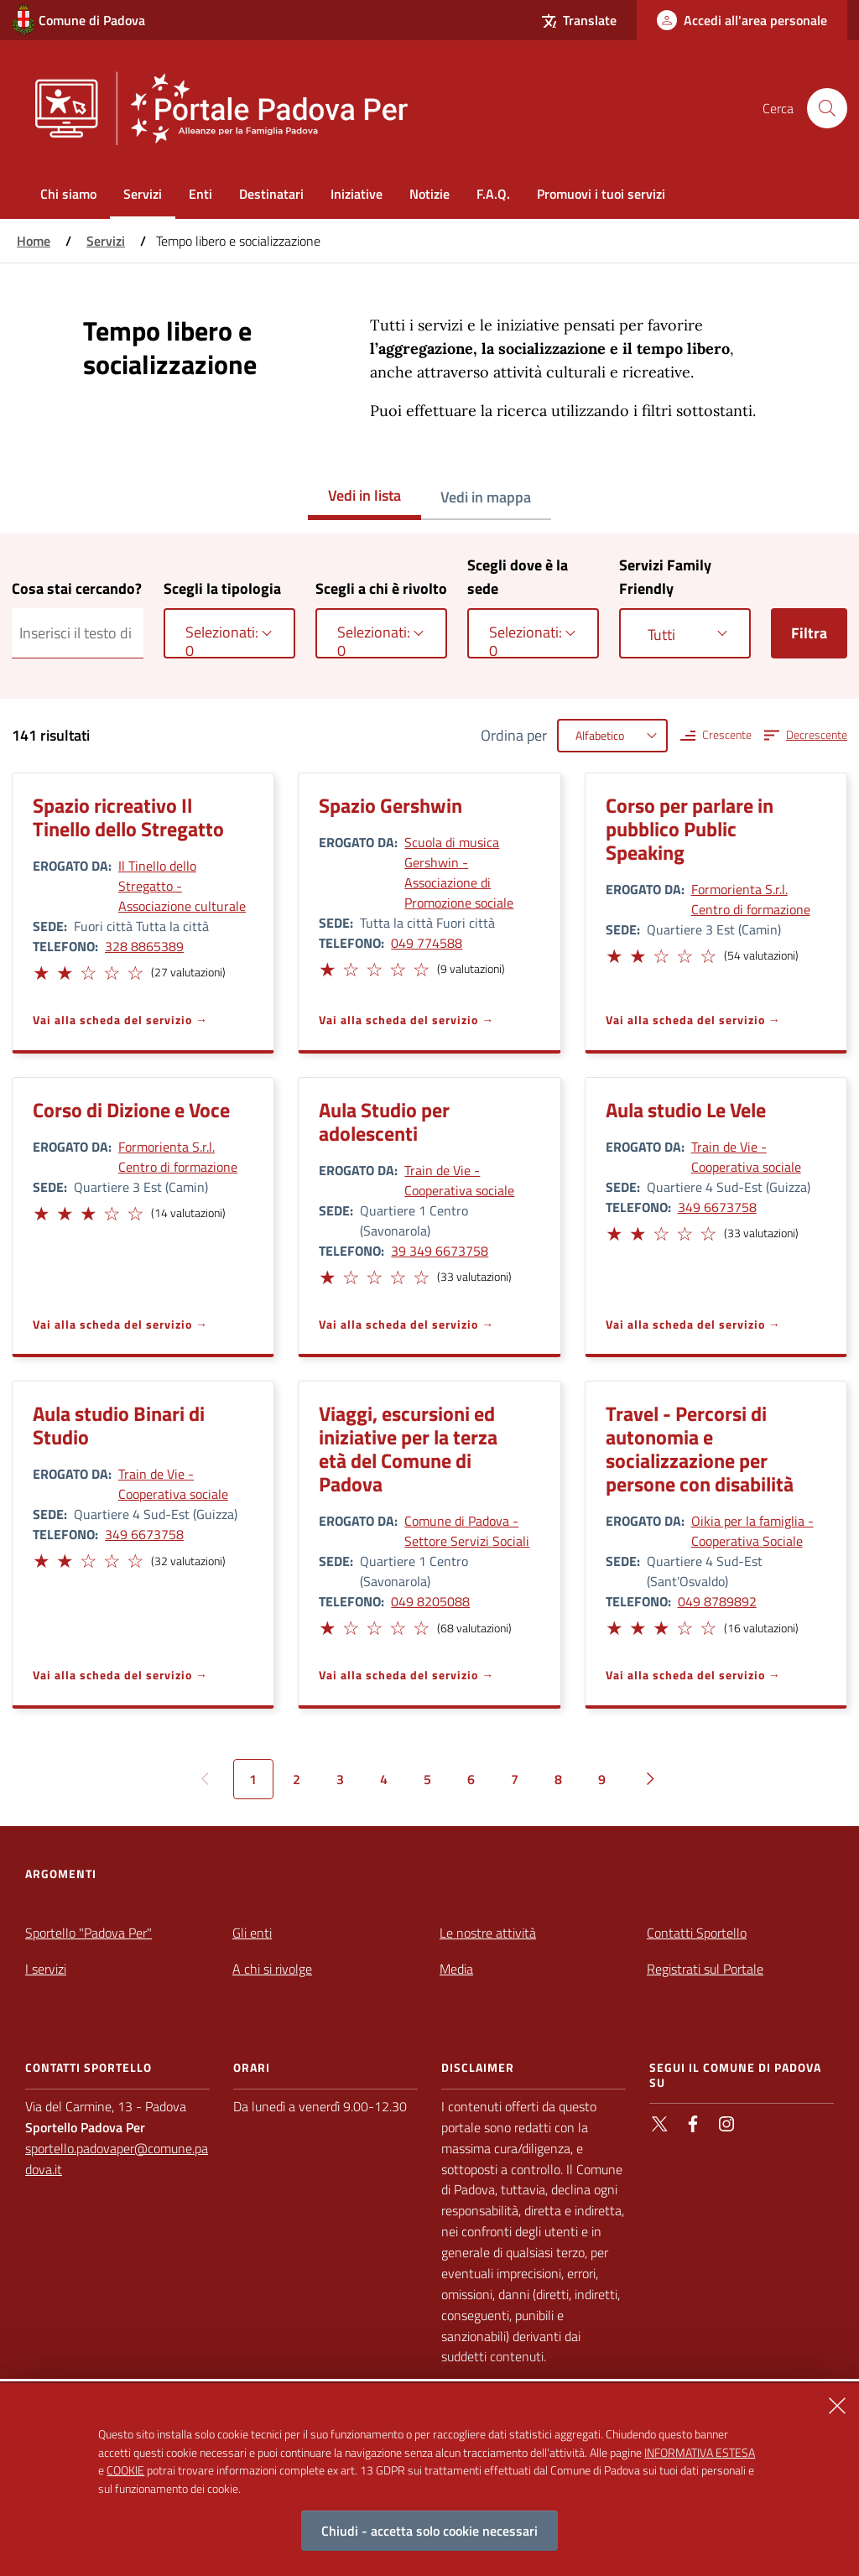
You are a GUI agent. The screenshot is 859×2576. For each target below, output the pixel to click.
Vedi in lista (364, 495)
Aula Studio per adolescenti (384, 1121)
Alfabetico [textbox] (599, 735)
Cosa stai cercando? (77, 588)
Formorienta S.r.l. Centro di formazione (750, 899)
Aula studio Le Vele (686, 1109)
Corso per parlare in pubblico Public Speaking (689, 829)
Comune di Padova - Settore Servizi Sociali (466, 1531)
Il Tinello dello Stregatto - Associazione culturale (182, 886)
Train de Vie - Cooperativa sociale (459, 1180)
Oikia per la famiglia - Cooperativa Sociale (752, 1531)
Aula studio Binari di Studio (119, 1425)
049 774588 (426, 943)
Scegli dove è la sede (517, 577)
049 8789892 (717, 1601)
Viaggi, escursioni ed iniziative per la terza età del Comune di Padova (408, 1449)
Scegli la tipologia (222, 588)
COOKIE (125, 2470)
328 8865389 (144, 946)
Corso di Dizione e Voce (131, 1109)
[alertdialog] (429, 2479)
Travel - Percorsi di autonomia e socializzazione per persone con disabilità (700, 1449)
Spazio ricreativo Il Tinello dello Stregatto (128, 817)
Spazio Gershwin (390, 805)
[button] (40, 970)
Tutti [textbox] (661, 634)
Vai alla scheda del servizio (112, 1019)
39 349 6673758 (439, 1251)
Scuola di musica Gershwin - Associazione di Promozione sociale (458, 872)
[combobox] (229, 633)
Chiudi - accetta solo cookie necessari (429, 2531)
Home (33, 241)
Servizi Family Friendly (665, 577)
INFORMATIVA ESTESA (699, 2452)
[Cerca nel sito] (827, 108)
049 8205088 (430, 1601)
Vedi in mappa (485, 497)
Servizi (105, 241)
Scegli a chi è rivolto (381, 588)
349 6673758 (717, 1207)
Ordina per (514, 735)
